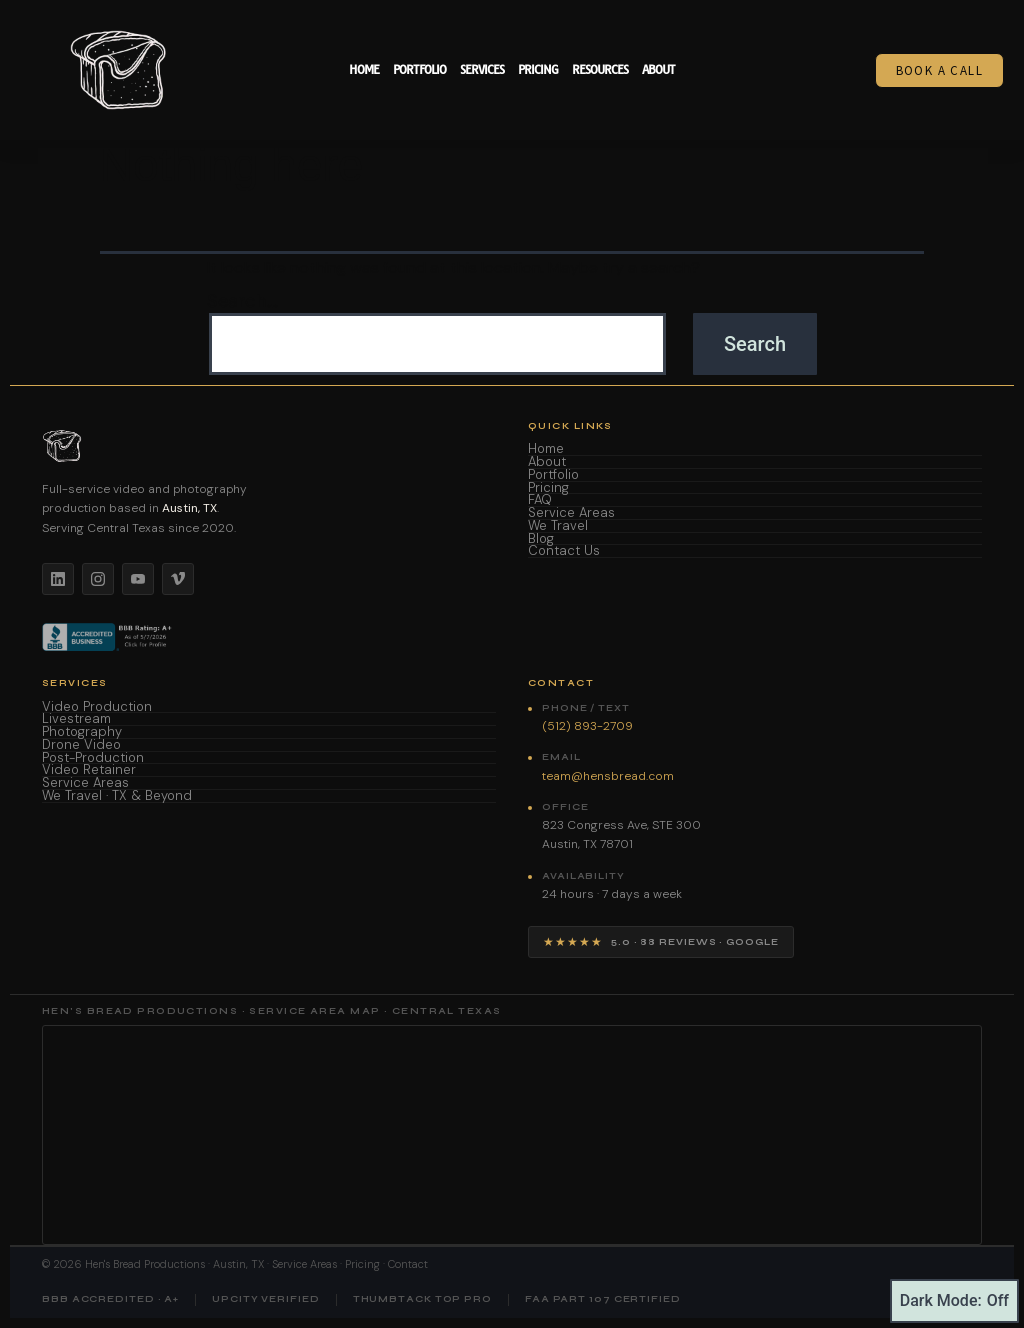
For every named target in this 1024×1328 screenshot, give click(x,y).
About (658, 69)
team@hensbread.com (608, 776)
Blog (541, 539)
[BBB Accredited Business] (108, 637)
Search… (242, 302)
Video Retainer (89, 770)
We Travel (558, 526)
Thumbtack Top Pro (422, 1299)
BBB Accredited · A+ (110, 1299)
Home (364, 69)
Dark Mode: (954, 1301)
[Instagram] (98, 579)
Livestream (76, 719)
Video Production (97, 707)
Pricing (538, 69)
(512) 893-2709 (587, 726)
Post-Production (93, 758)
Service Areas (571, 513)
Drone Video (81, 745)
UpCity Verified (266, 1299)
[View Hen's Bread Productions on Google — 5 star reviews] (661, 942)
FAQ (540, 500)
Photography (82, 732)
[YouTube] (138, 579)
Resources (600, 69)
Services (482, 69)
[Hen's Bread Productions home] (269, 446)
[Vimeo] (178, 579)
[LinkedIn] (58, 579)
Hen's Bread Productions (145, 1264)
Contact (408, 1264)
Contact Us (564, 551)
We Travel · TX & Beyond (117, 796)
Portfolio (419, 69)
